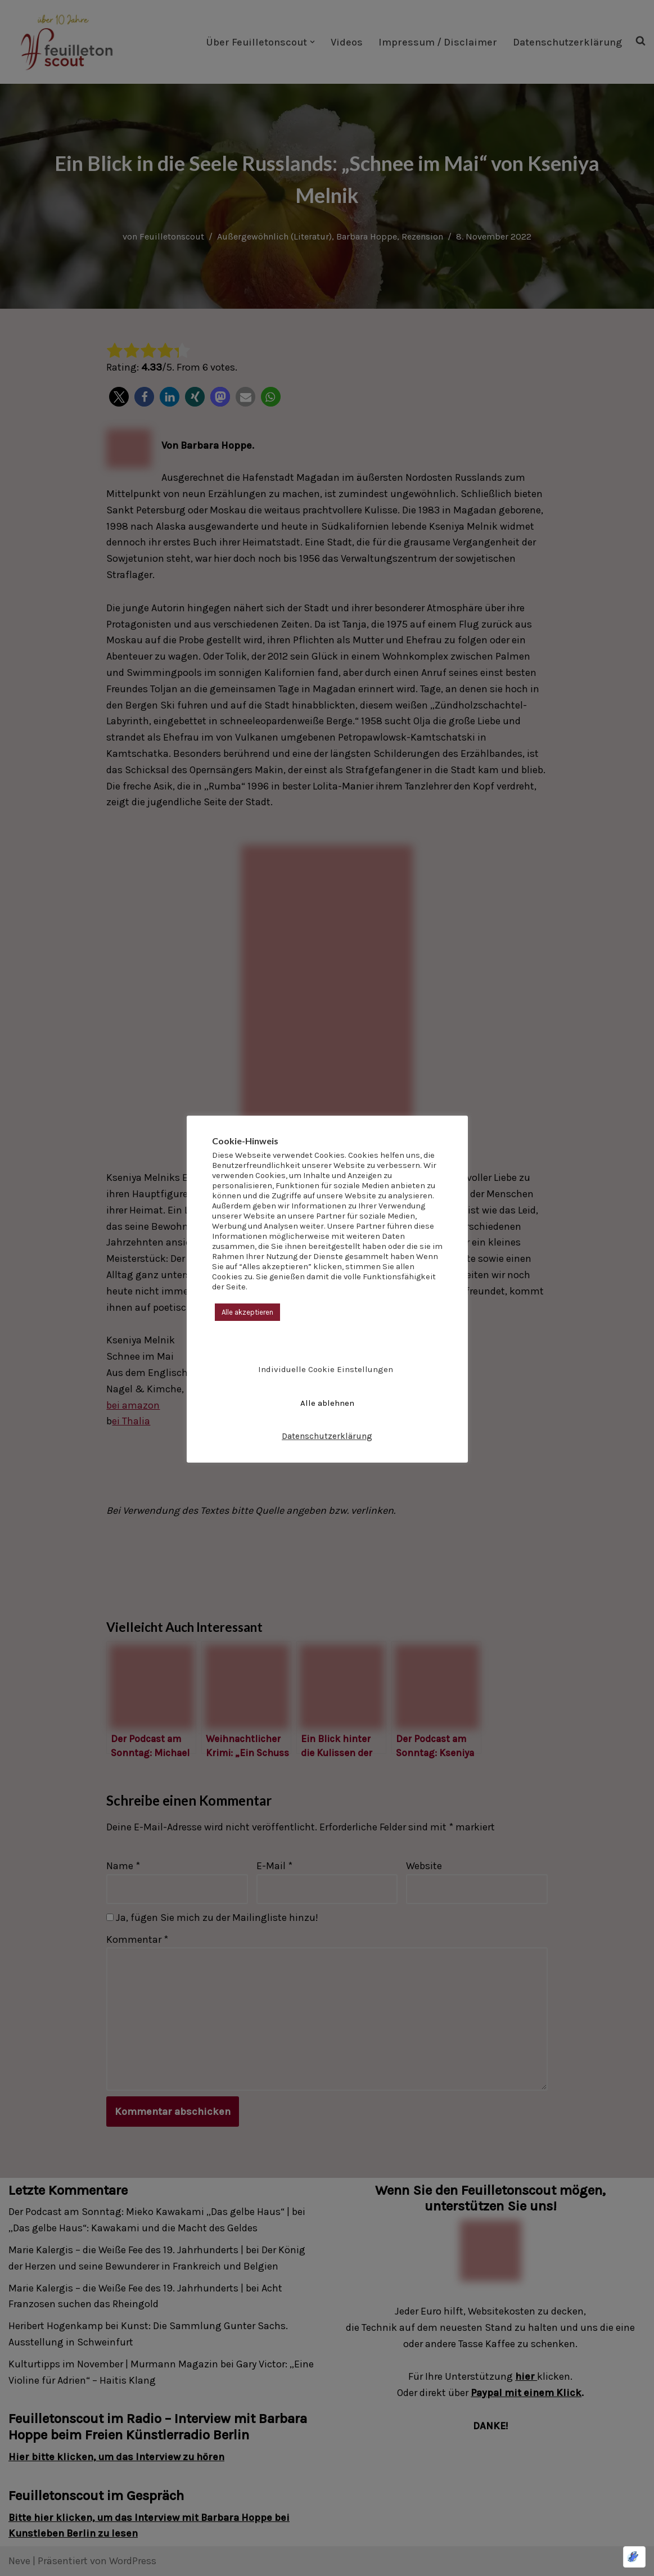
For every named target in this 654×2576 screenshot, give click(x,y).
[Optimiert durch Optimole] (634, 2557)
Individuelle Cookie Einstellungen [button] (325, 1369)
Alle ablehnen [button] (327, 1403)
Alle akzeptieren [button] (247, 1312)
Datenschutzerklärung (327, 1436)
